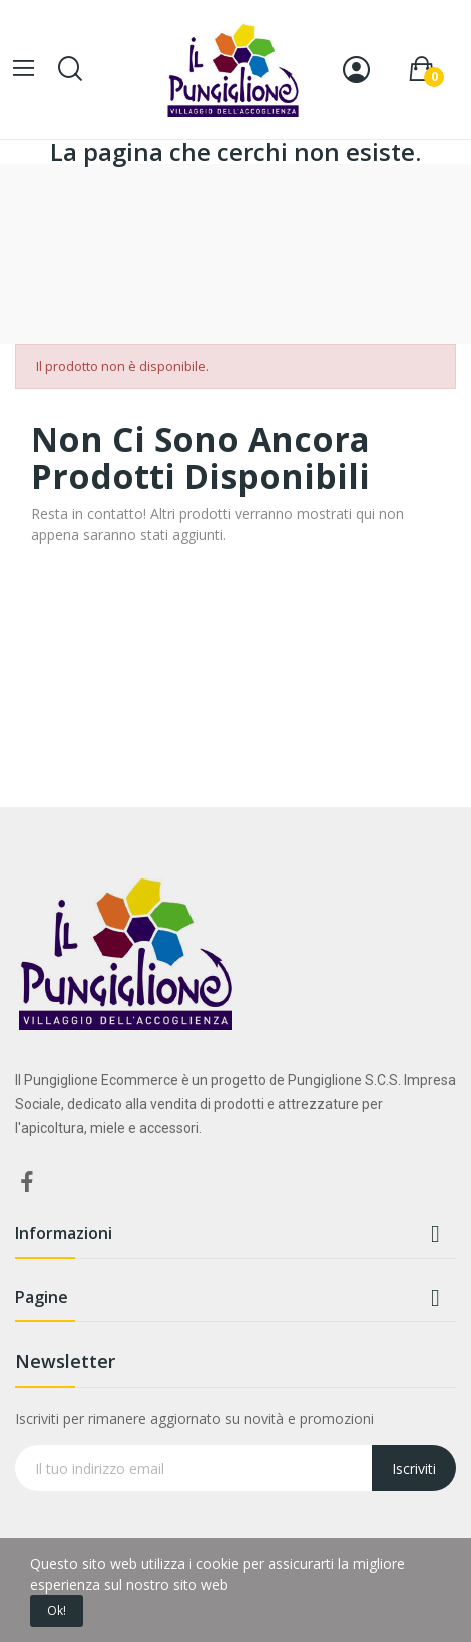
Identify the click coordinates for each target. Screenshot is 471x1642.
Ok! (56, 1610)
